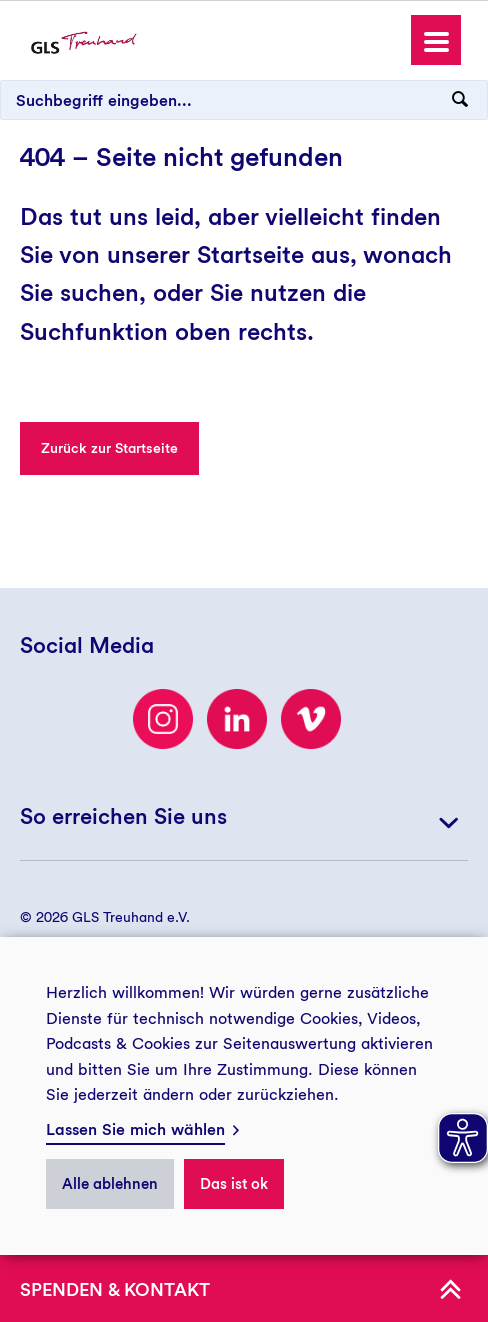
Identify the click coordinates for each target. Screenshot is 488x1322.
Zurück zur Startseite (109, 448)
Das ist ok (234, 1184)
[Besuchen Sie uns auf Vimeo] (311, 719)
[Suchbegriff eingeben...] (244, 100)
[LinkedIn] (237, 719)
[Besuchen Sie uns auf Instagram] (163, 719)
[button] (436, 40)
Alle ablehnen (110, 1184)
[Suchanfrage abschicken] (460, 100)
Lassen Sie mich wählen (135, 1129)
